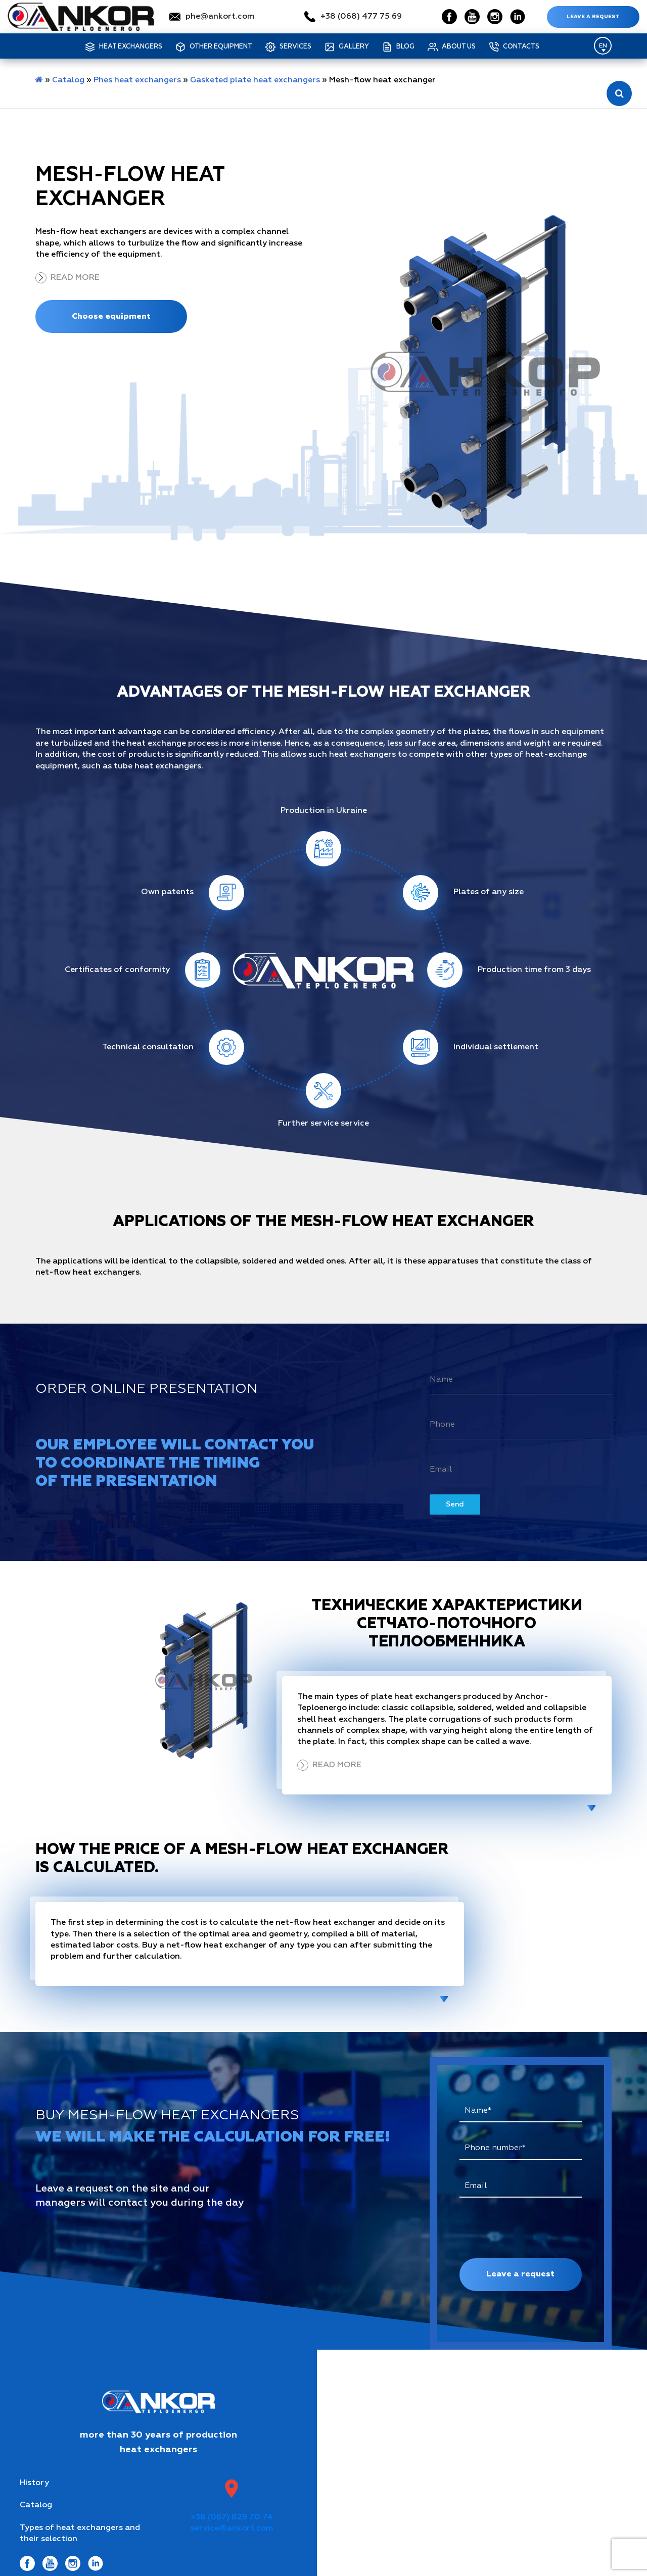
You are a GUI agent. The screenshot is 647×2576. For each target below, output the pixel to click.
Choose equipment (111, 316)
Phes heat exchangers (137, 80)
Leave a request (593, 16)
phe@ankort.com (220, 17)
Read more (75, 278)
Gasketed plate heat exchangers (255, 80)
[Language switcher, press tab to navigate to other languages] (603, 46)
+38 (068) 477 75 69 (361, 17)
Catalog (68, 80)
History (34, 2483)
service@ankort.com (232, 2528)
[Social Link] (449, 16)
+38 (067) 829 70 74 (231, 2517)
